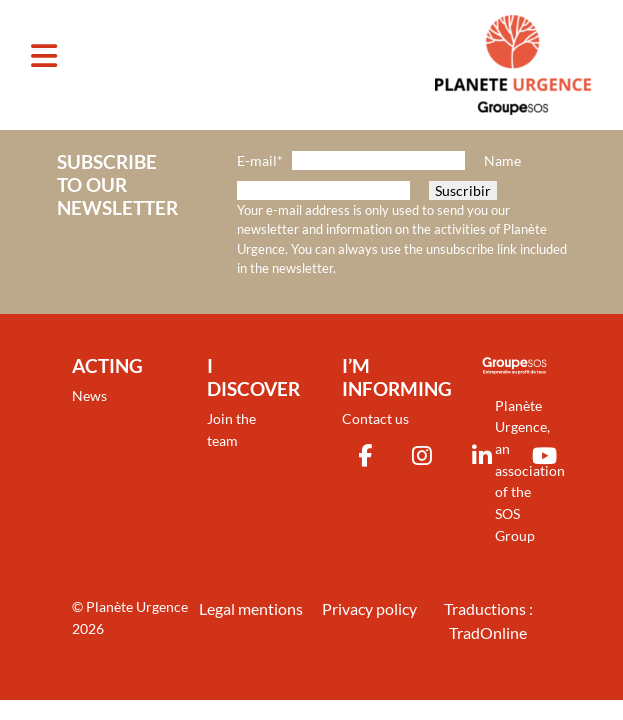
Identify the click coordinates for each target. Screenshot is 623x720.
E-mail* (260, 160)
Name (502, 160)
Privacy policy (369, 608)
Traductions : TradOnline (488, 620)
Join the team (231, 429)
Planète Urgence (137, 606)
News (89, 395)
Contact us (375, 418)
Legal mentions (251, 608)
